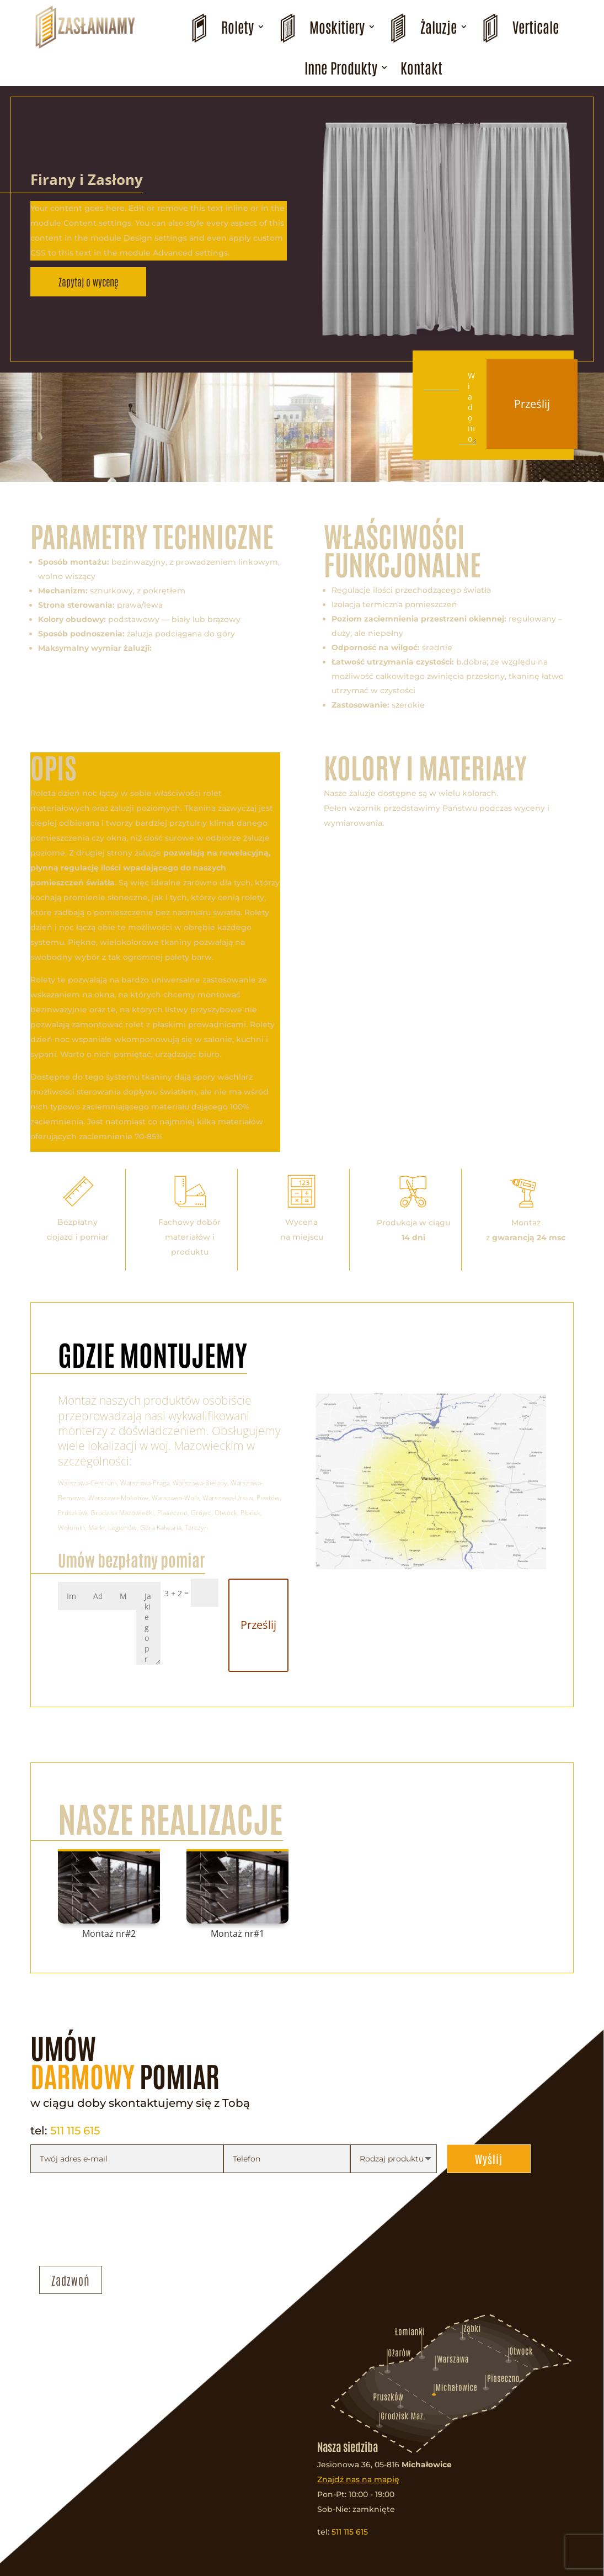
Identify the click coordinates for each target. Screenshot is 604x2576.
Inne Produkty (340, 67)
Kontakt (421, 67)
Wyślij (489, 2159)
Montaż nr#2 (109, 1933)
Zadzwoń (70, 2279)
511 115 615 (75, 2130)
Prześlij (532, 403)
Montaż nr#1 (237, 1933)
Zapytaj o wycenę (88, 281)
